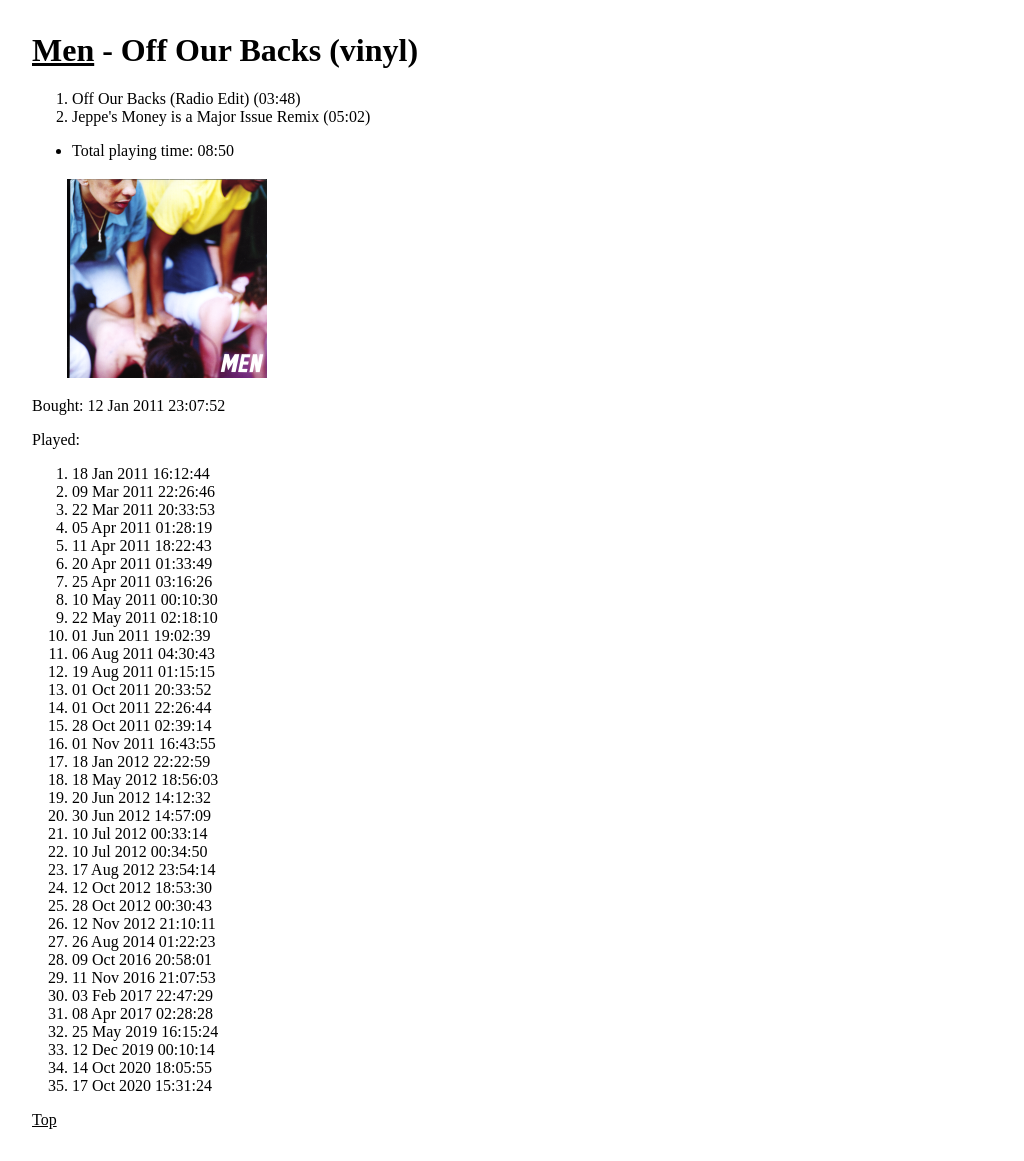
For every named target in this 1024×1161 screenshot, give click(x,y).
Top (44, 1119)
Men (63, 50)
